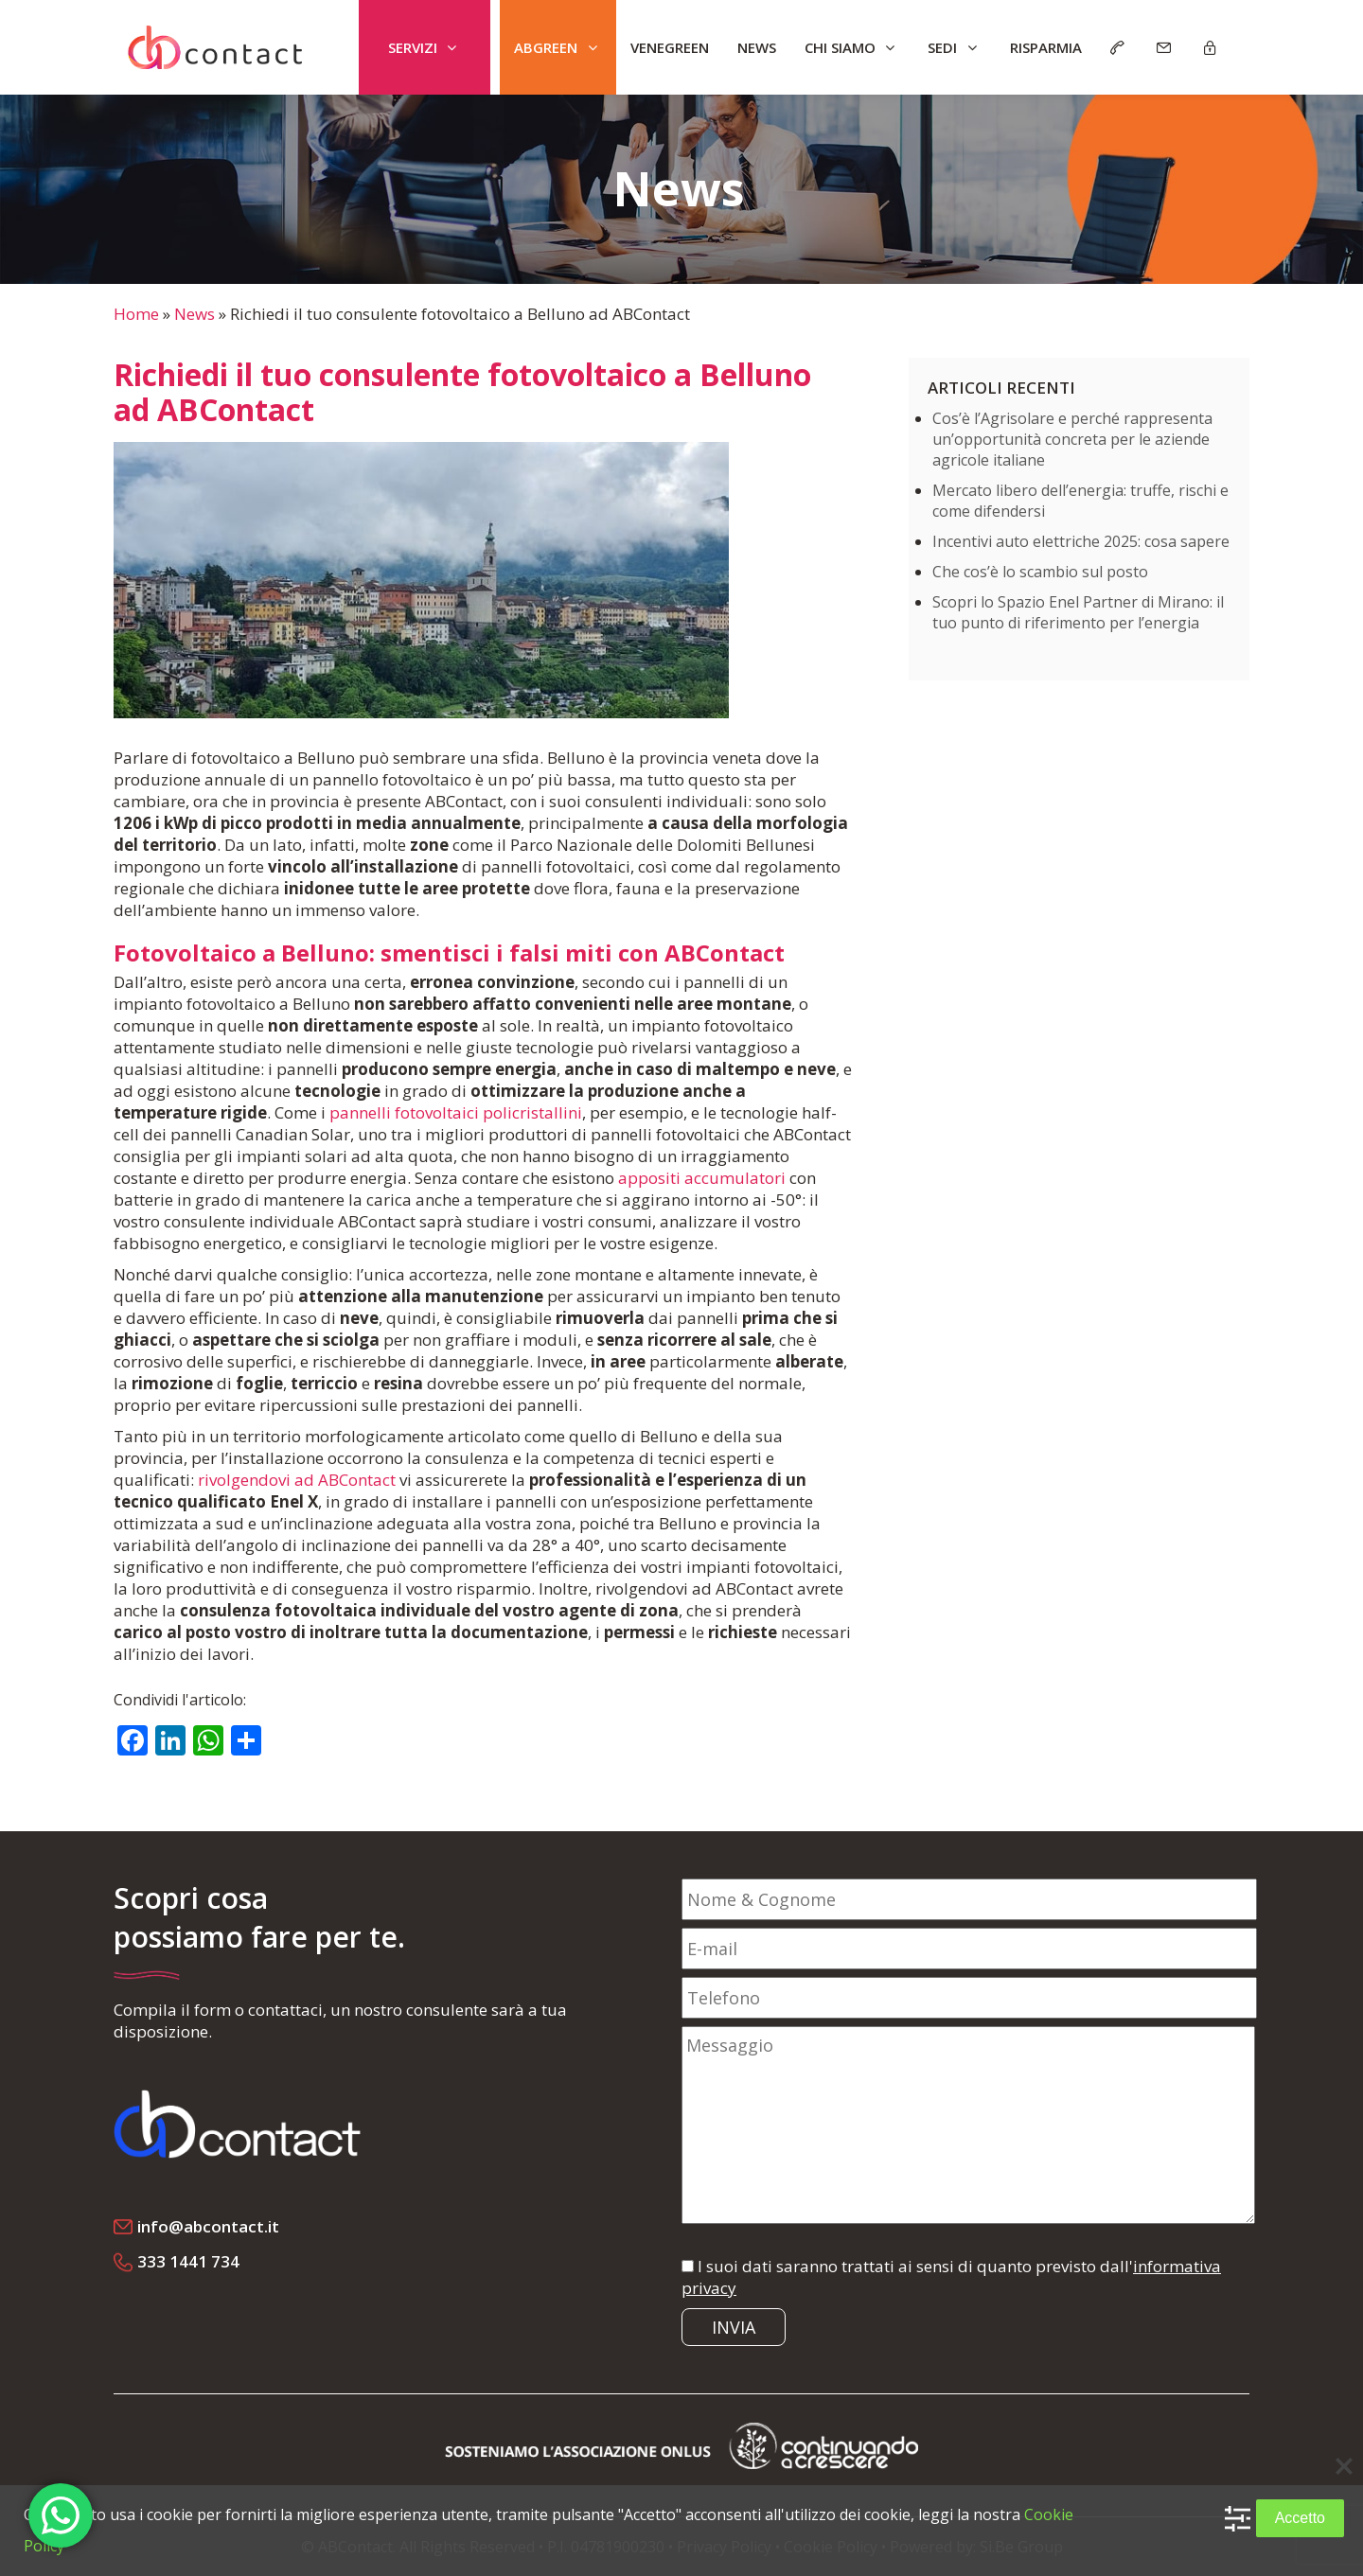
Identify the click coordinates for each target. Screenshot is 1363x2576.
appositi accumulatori (702, 1178)
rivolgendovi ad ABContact (297, 1480)
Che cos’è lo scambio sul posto (1040, 571)
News (194, 314)
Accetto (1300, 2518)
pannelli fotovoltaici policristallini (455, 1112)
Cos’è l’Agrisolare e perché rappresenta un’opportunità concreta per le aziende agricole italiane (1072, 439)
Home (136, 314)
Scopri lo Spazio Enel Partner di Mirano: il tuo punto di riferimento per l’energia (1078, 612)
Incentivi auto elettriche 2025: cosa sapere (1081, 541)
